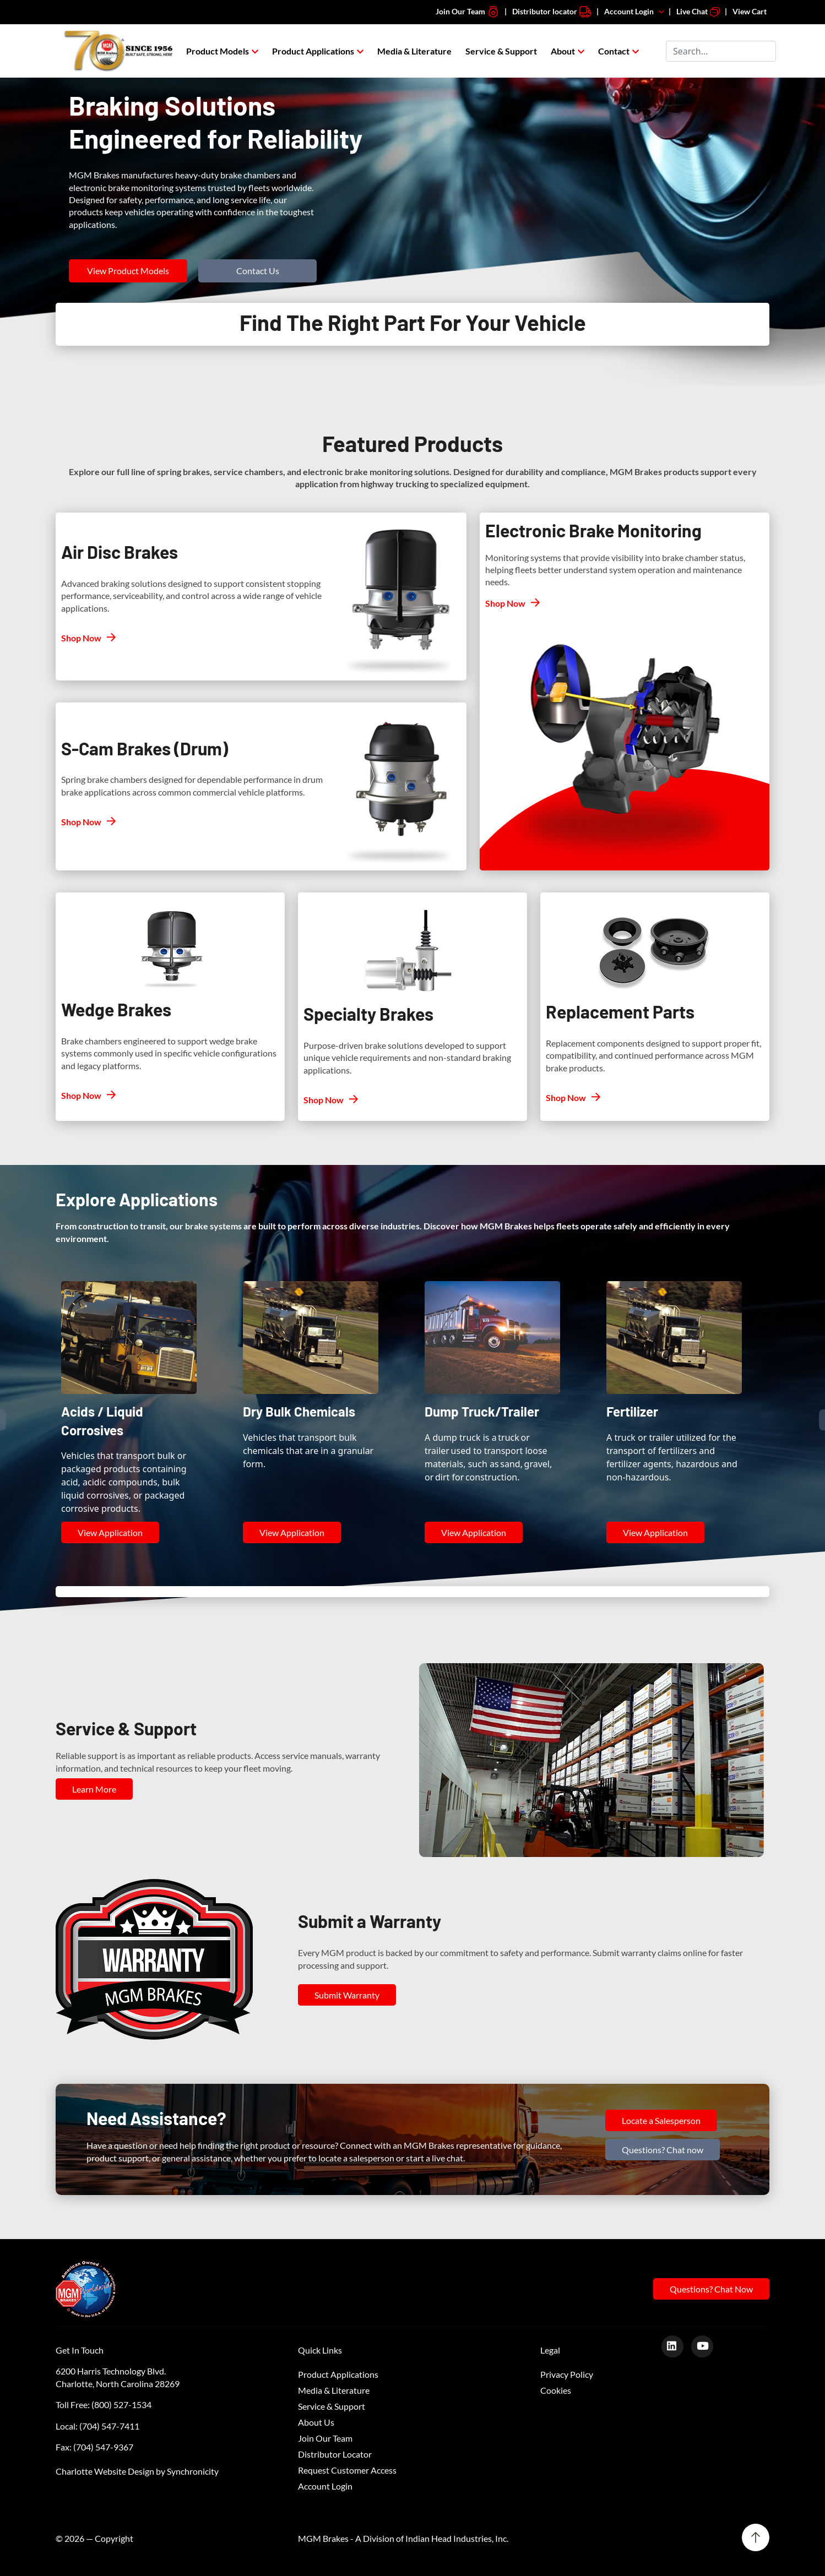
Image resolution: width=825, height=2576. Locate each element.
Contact (613, 51)
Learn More (94, 1789)
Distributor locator (552, 11)
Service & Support (501, 51)
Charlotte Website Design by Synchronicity (137, 2471)
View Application (110, 1532)
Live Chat (698, 11)
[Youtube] (706, 2345)
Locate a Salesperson (661, 2120)
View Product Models (128, 270)
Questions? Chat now (662, 2149)
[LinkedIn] (676, 2345)
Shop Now (81, 638)
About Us (316, 2422)
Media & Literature (414, 51)
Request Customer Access (347, 2470)
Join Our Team (468, 11)
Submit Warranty (346, 1995)
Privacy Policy (566, 2374)
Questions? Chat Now (711, 2289)
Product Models (217, 51)
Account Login (635, 11)
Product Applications (313, 51)
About (563, 51)
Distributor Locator (335, 2454)
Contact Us (257, 270)
